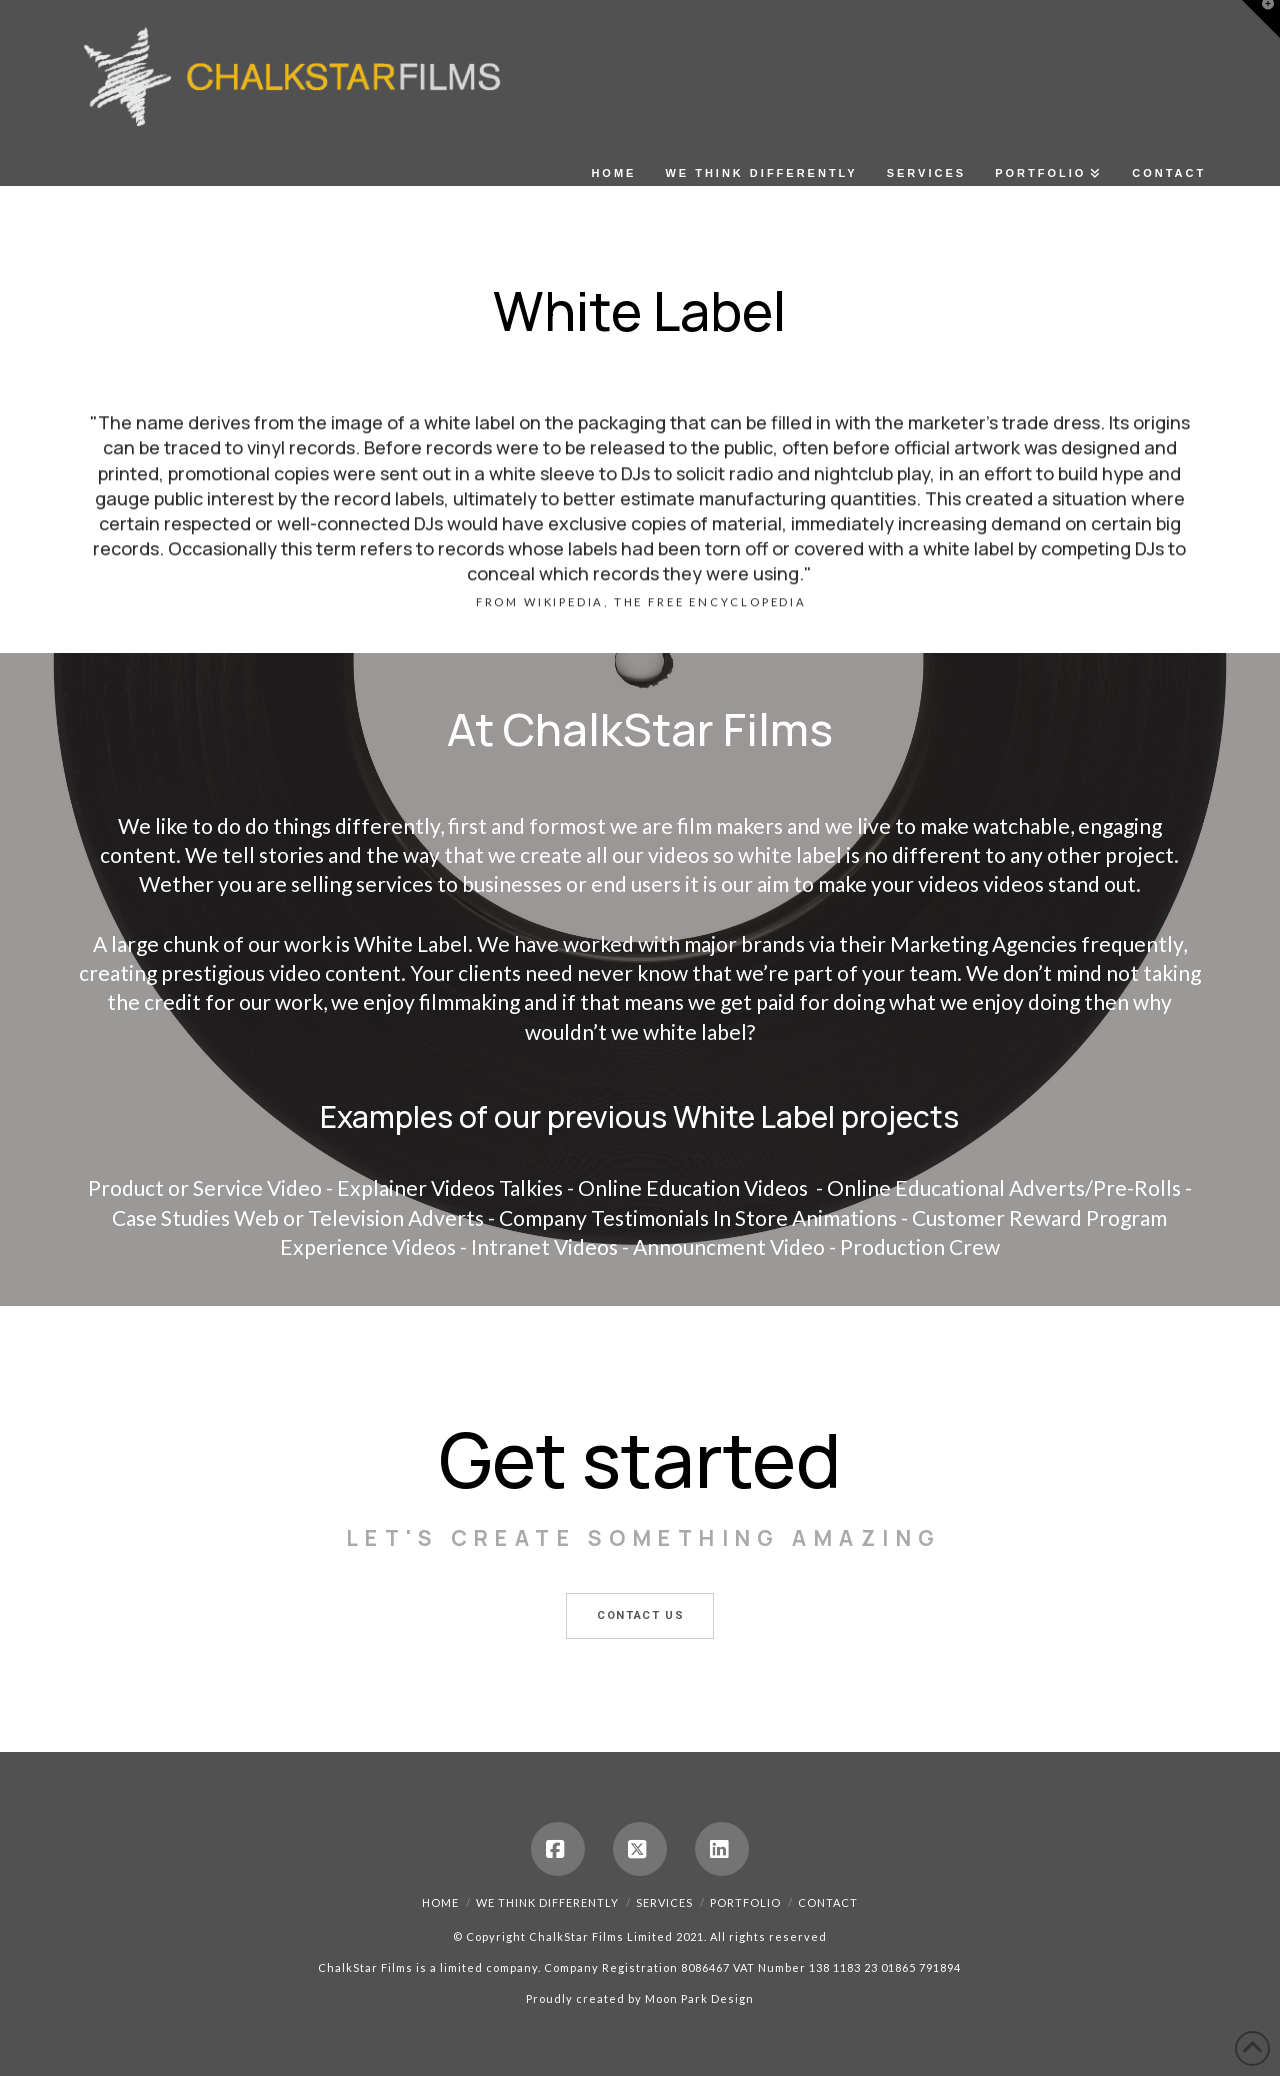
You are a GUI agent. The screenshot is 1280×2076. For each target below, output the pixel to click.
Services (664, 1902)
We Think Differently (547, 1902)
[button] (1261, 19)
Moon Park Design (699, 1998)
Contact (828, 1902)
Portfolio (745, 1902)
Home (440, 1902)
